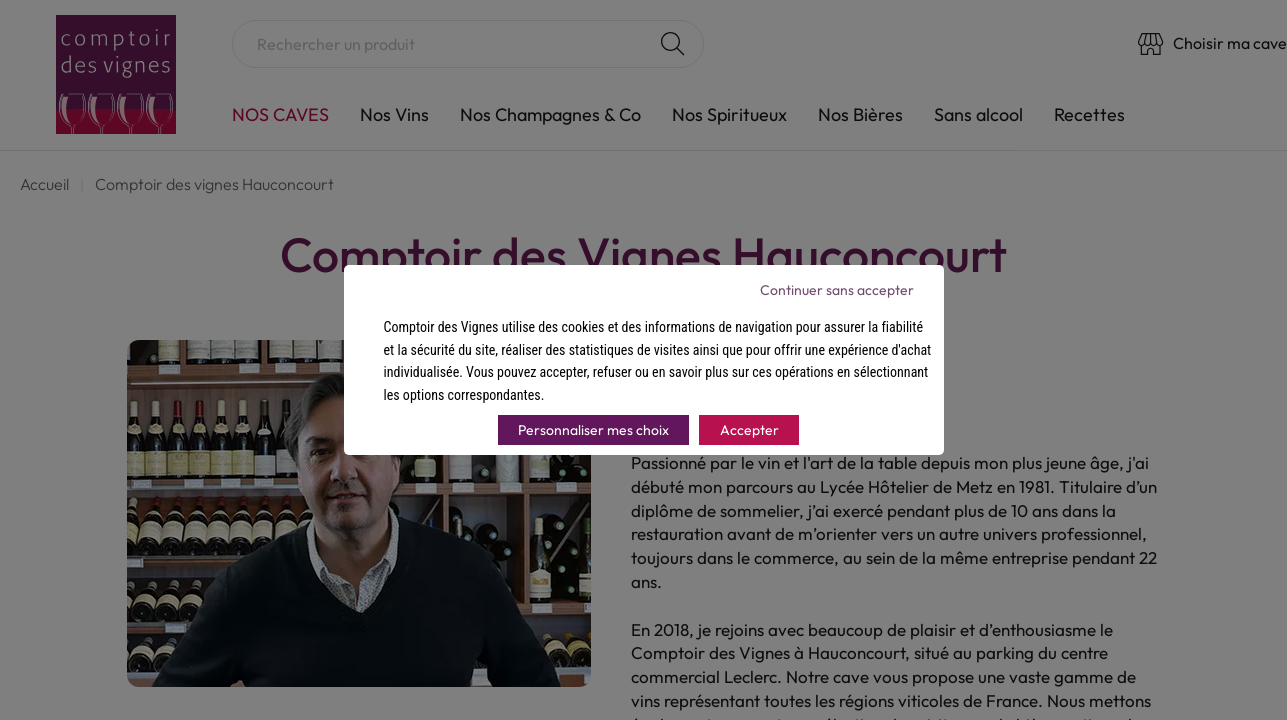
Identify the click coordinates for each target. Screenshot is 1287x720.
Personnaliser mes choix (593, 430)
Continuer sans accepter (837, 290)
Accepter (749, 430)
